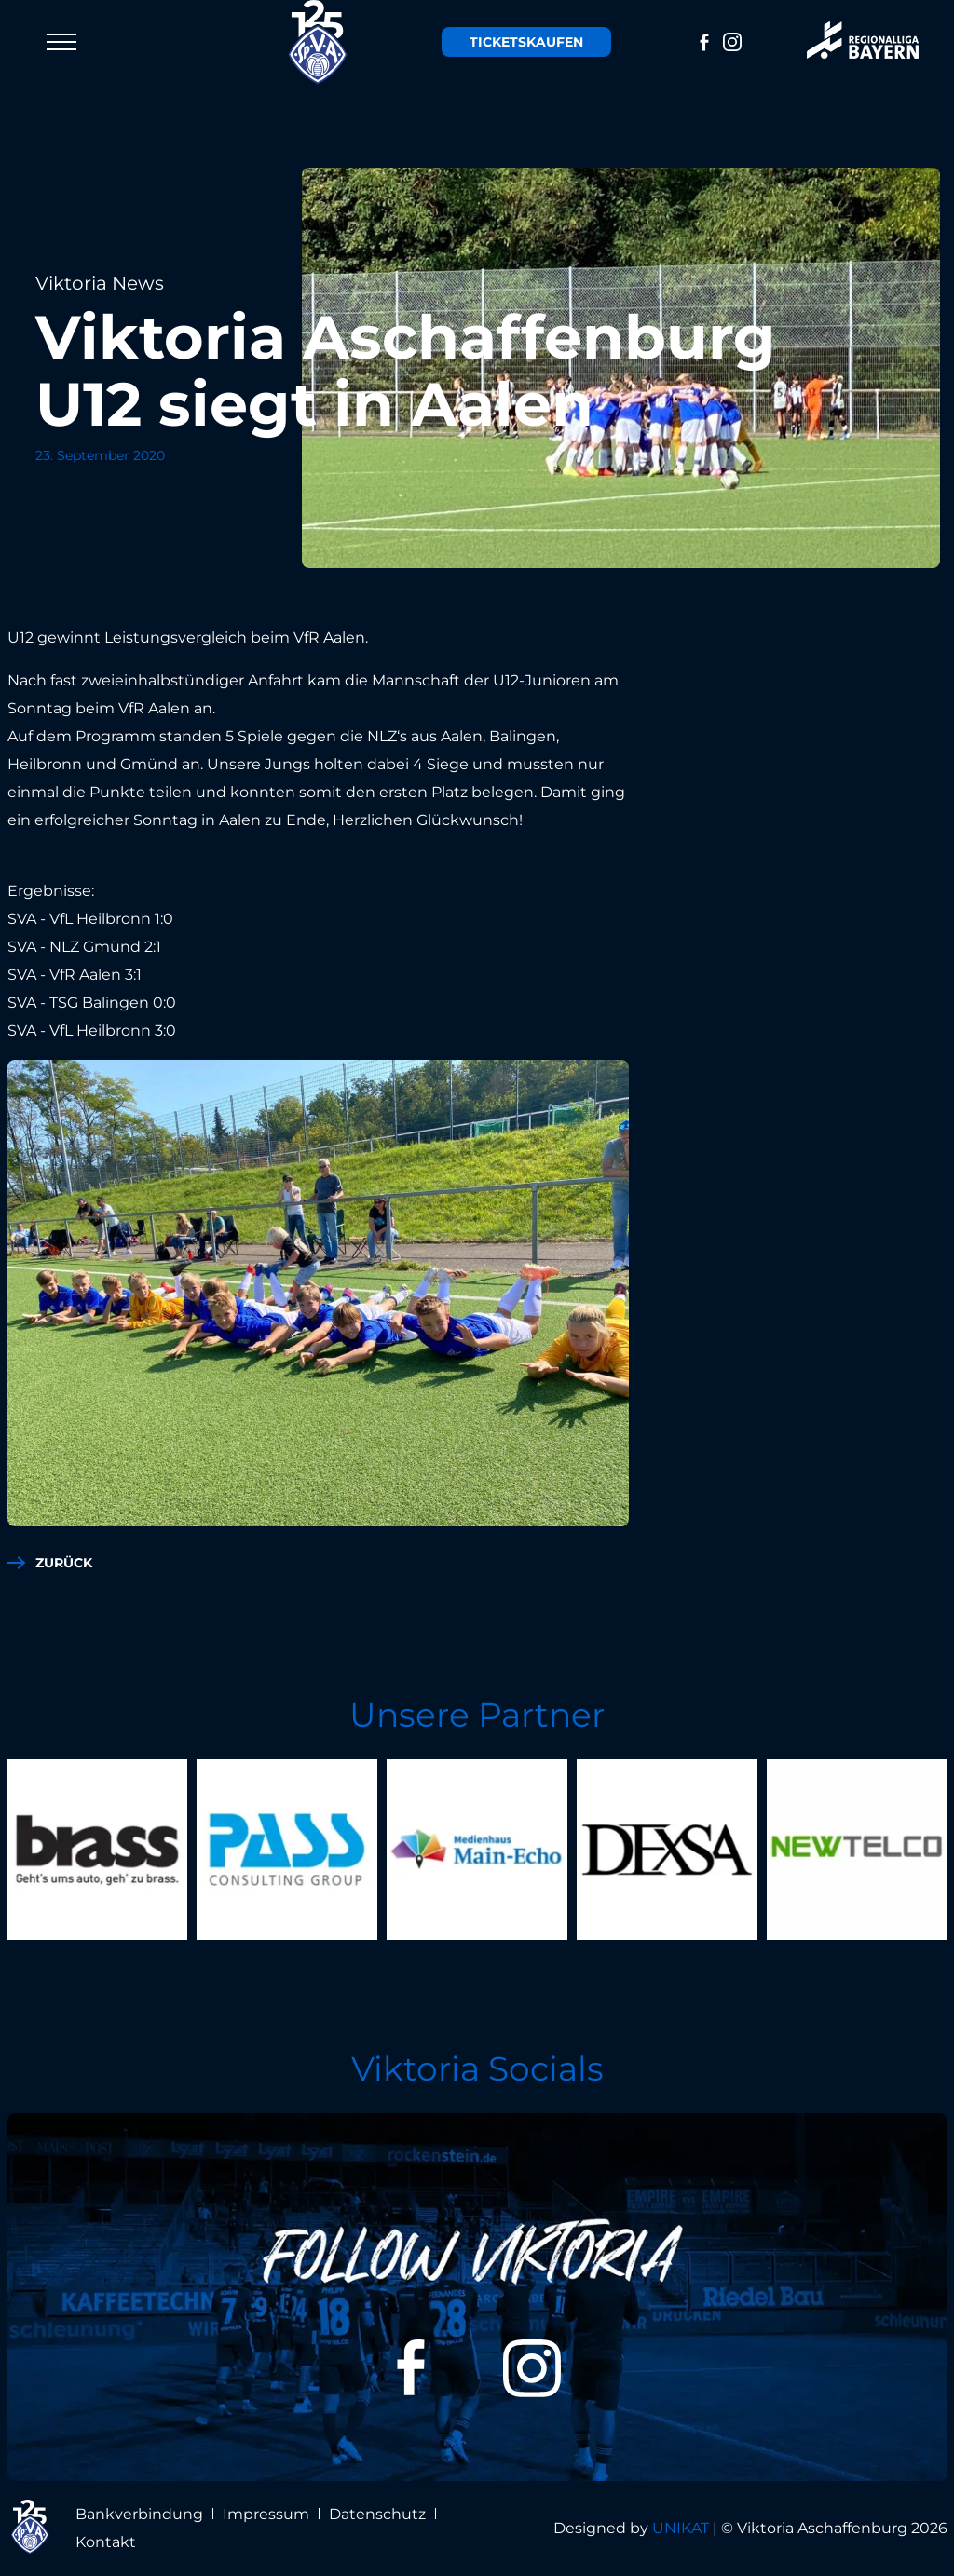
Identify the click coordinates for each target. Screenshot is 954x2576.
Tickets (526, 42)
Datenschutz (377, 2514)
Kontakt (105, 2542)
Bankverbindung (139, 2514)
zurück (63, 1562)
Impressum (266, 2514)
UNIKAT (680, 2528)
